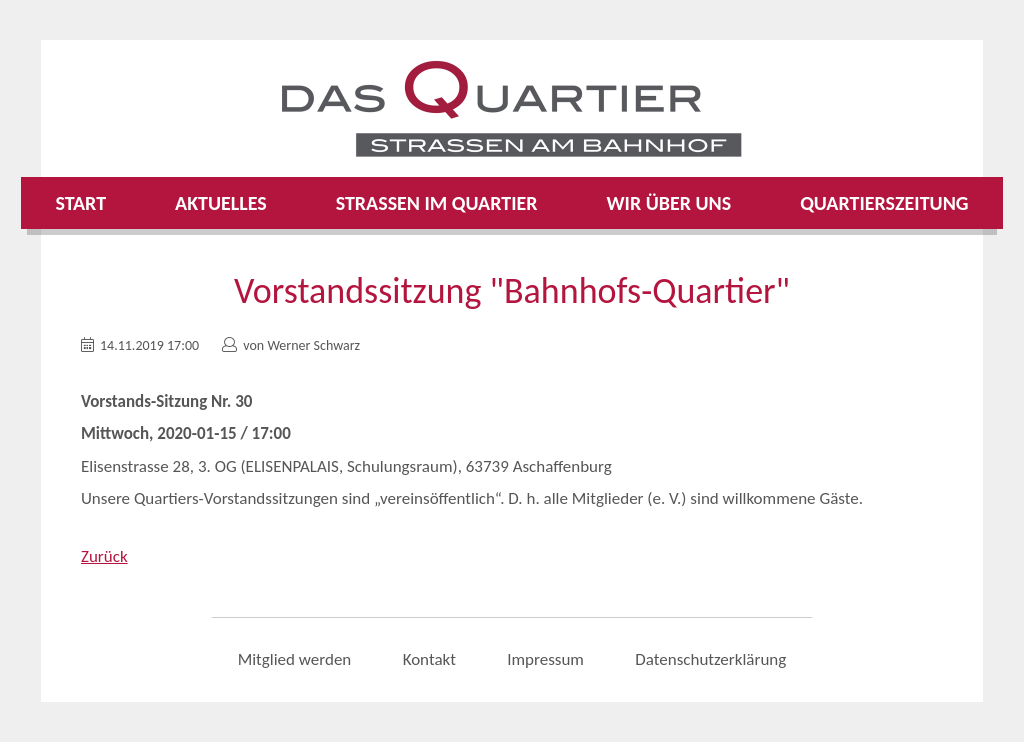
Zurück (104, 556)
